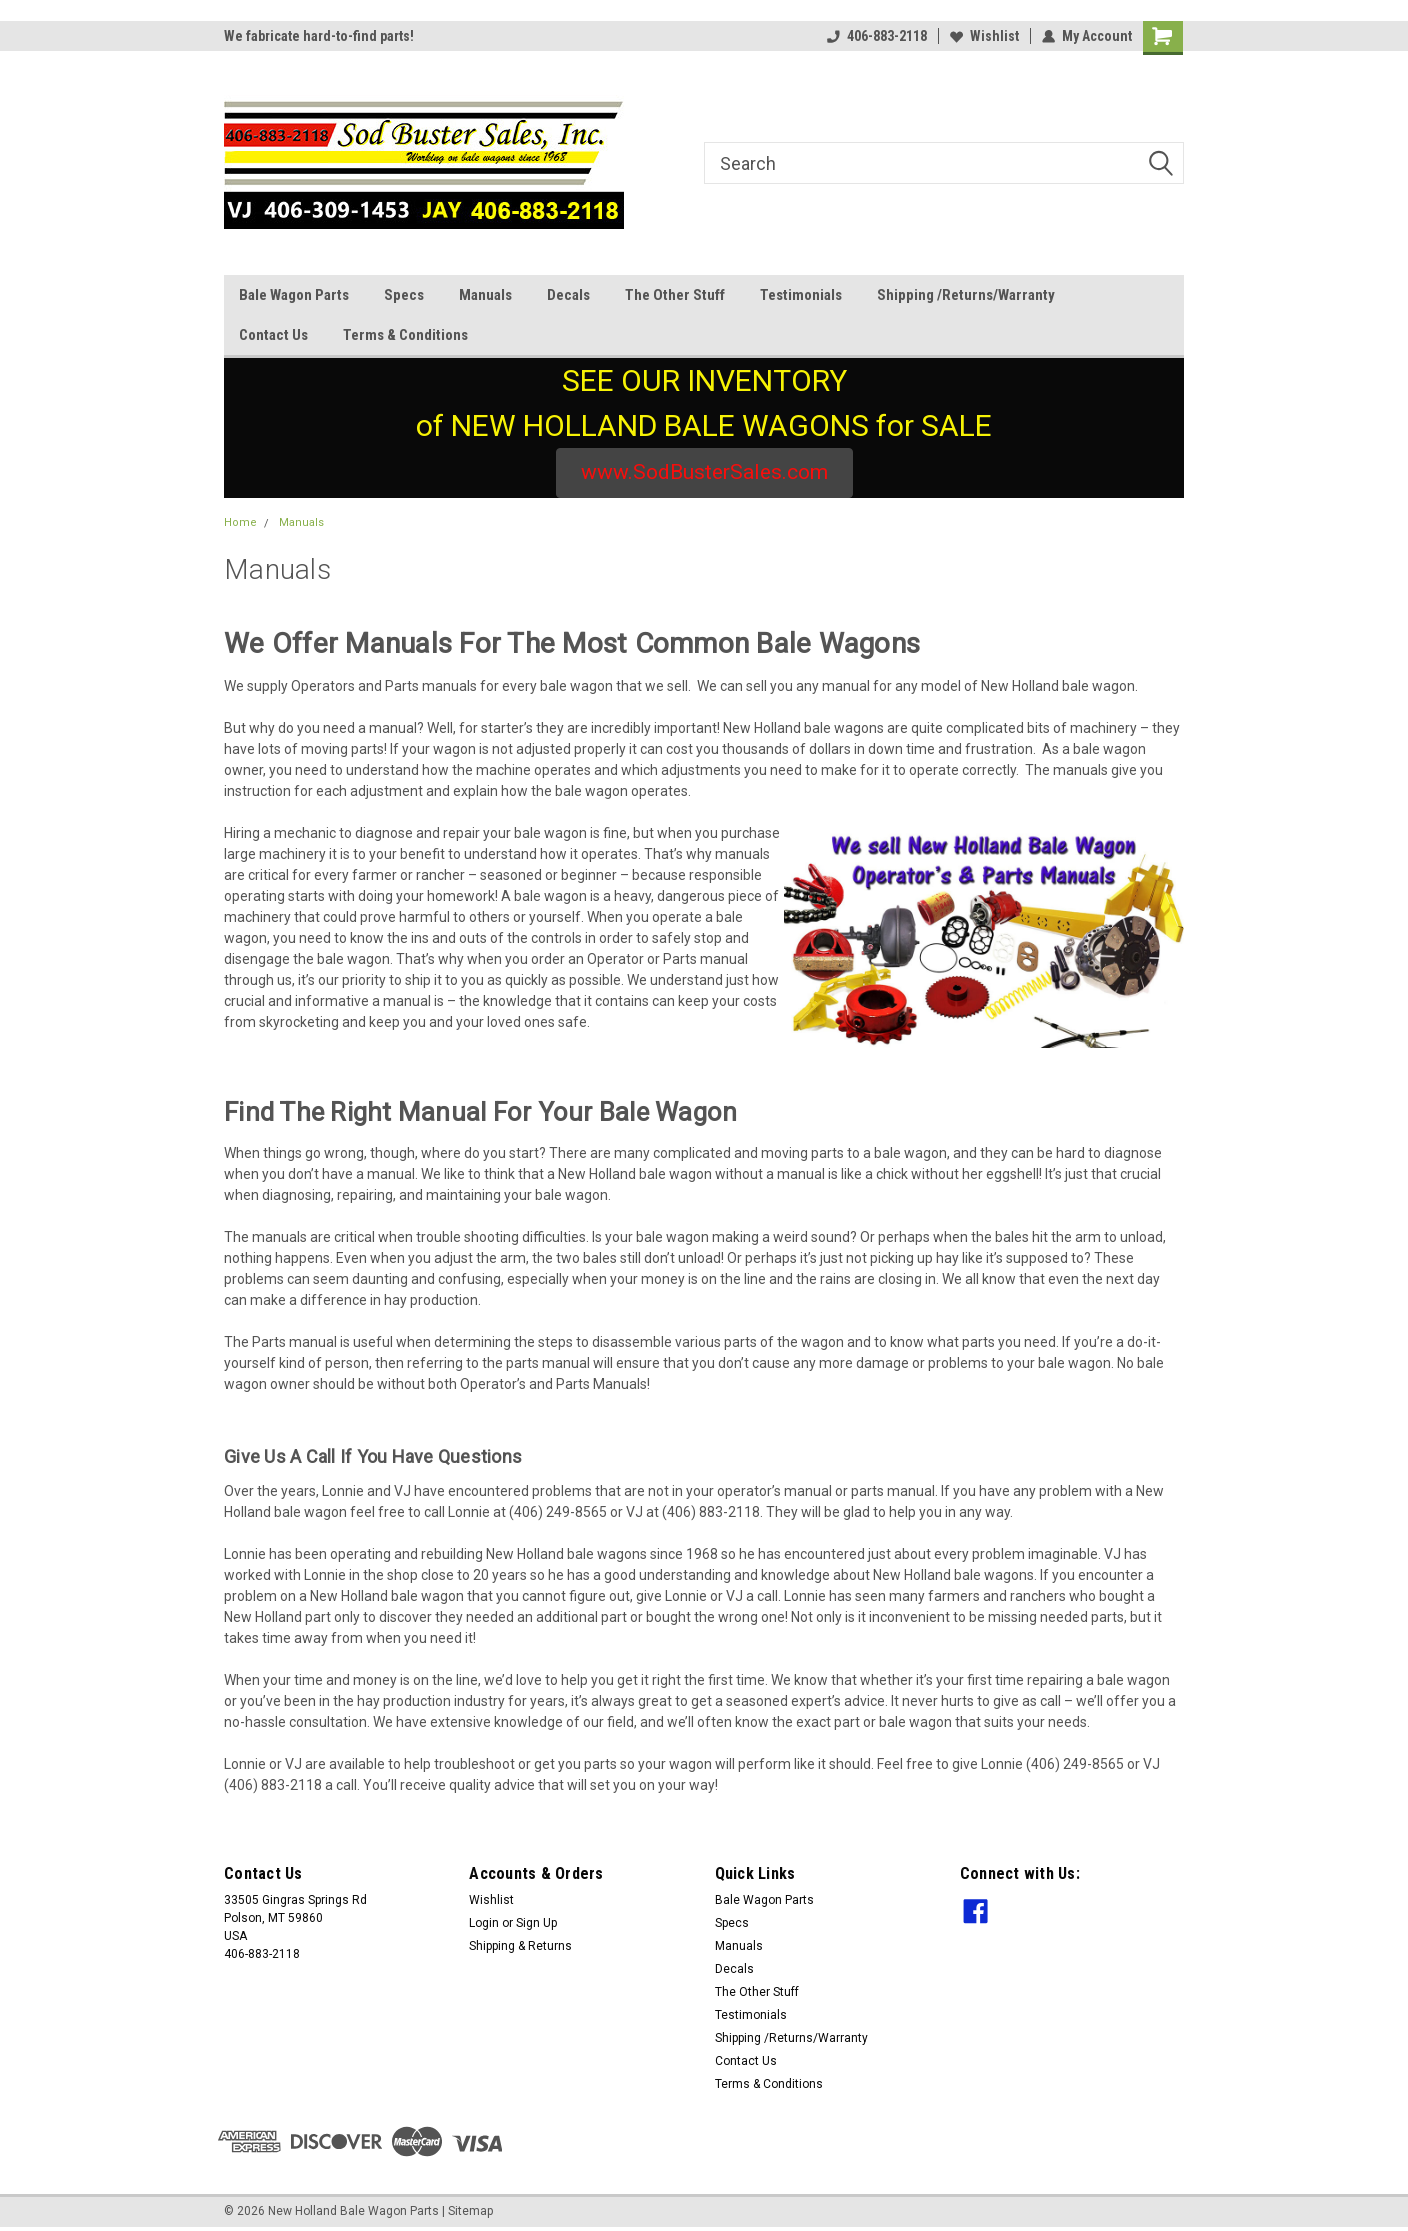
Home (240, 522)
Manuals (485, 295)
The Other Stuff (675, 295)
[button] (704, 473)
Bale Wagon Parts (294, 295)
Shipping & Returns (520, 1946)
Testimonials (801, 295)
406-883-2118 (877, 36)
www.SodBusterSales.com (704, 472)
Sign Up (536, 1923)
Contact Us (273, 335)
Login (484, 1923)
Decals (568, 295)
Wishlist (984, 36)
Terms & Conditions (405, 335)
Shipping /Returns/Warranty (966, 295)
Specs (404, 295)
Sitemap (470, 2211)
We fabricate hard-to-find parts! (319, 36)
